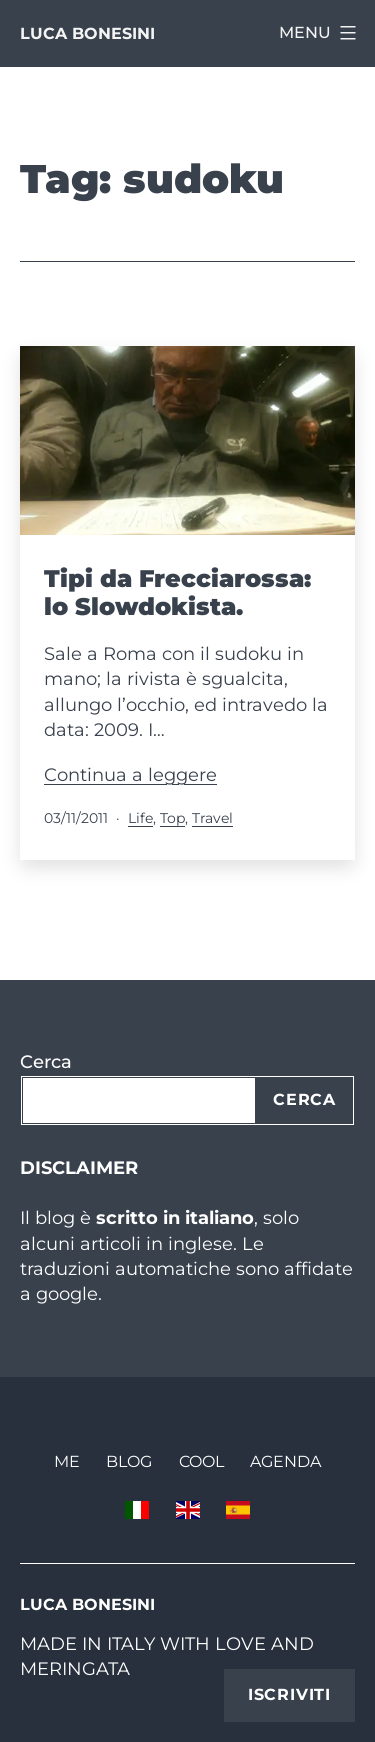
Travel (212, 818)
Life (140, 818)
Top (172, 818)
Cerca (46, 1062)
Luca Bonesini (87, 33)
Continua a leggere (130, 775)
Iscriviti (289, 1694)
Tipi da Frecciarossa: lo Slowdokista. (177, 593)
